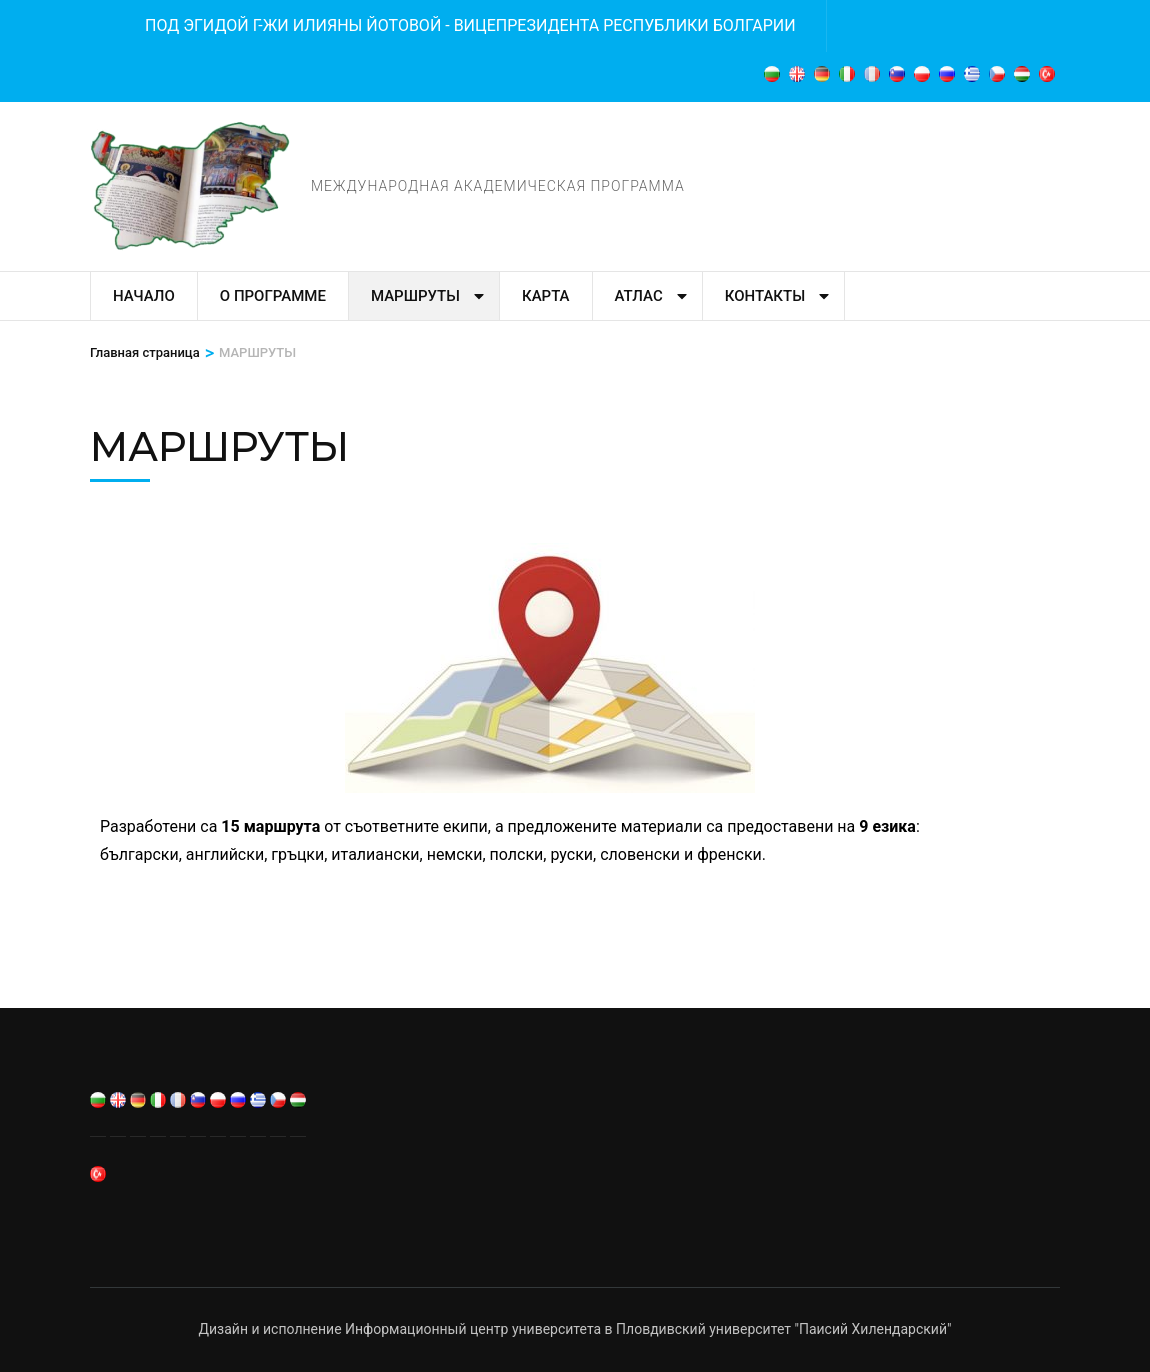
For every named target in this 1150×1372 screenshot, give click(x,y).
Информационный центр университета (473, 1329)
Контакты (765, 296)
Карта (546, 296)
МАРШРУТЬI (415, 296)
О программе (273, 296)
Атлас (639, 296)
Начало (144, 296)
